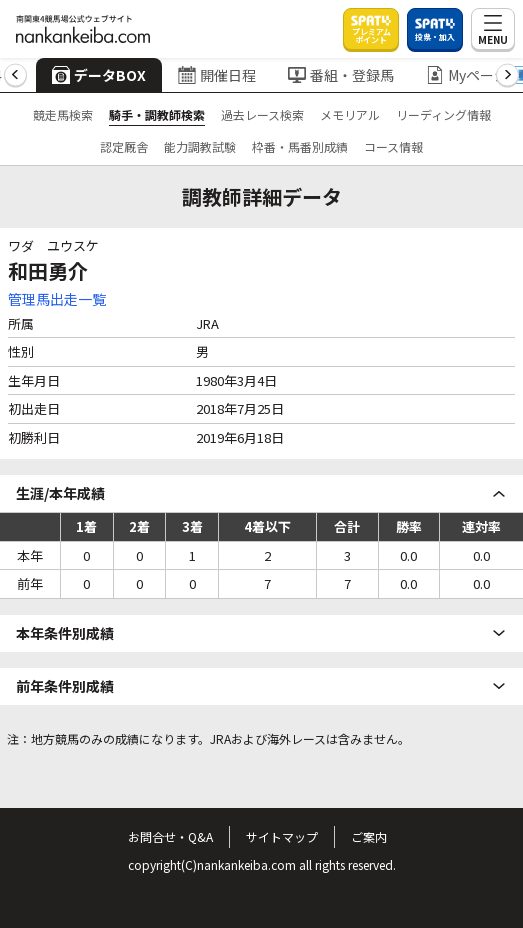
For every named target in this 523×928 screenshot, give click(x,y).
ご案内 (369, 836)
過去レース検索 (262, 114)
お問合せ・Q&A (170, 836)
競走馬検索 (63, 114)
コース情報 (393, 146)
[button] (15, 75)
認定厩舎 (124, 146)
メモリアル (350, 114)
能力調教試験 (200, 146)
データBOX (99, 75)
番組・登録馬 (341, 75)
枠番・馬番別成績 (300, 146)
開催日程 (217, 75)
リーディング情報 (443, 114)
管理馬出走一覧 (57, 299)
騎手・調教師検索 (157, 114)
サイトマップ (282, 836)
